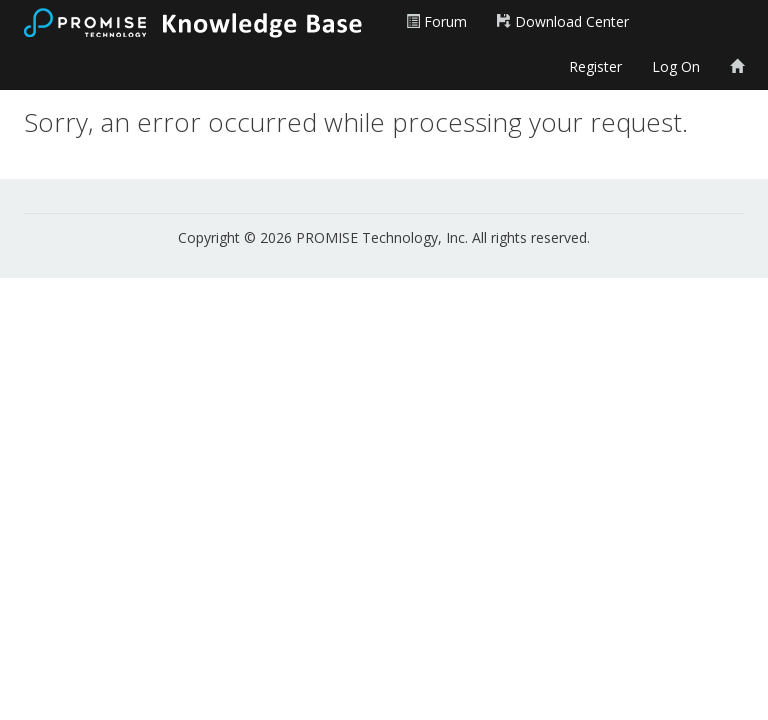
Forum (436, 21)
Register (595, 66)
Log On (676, 66)
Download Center (563, 21)
